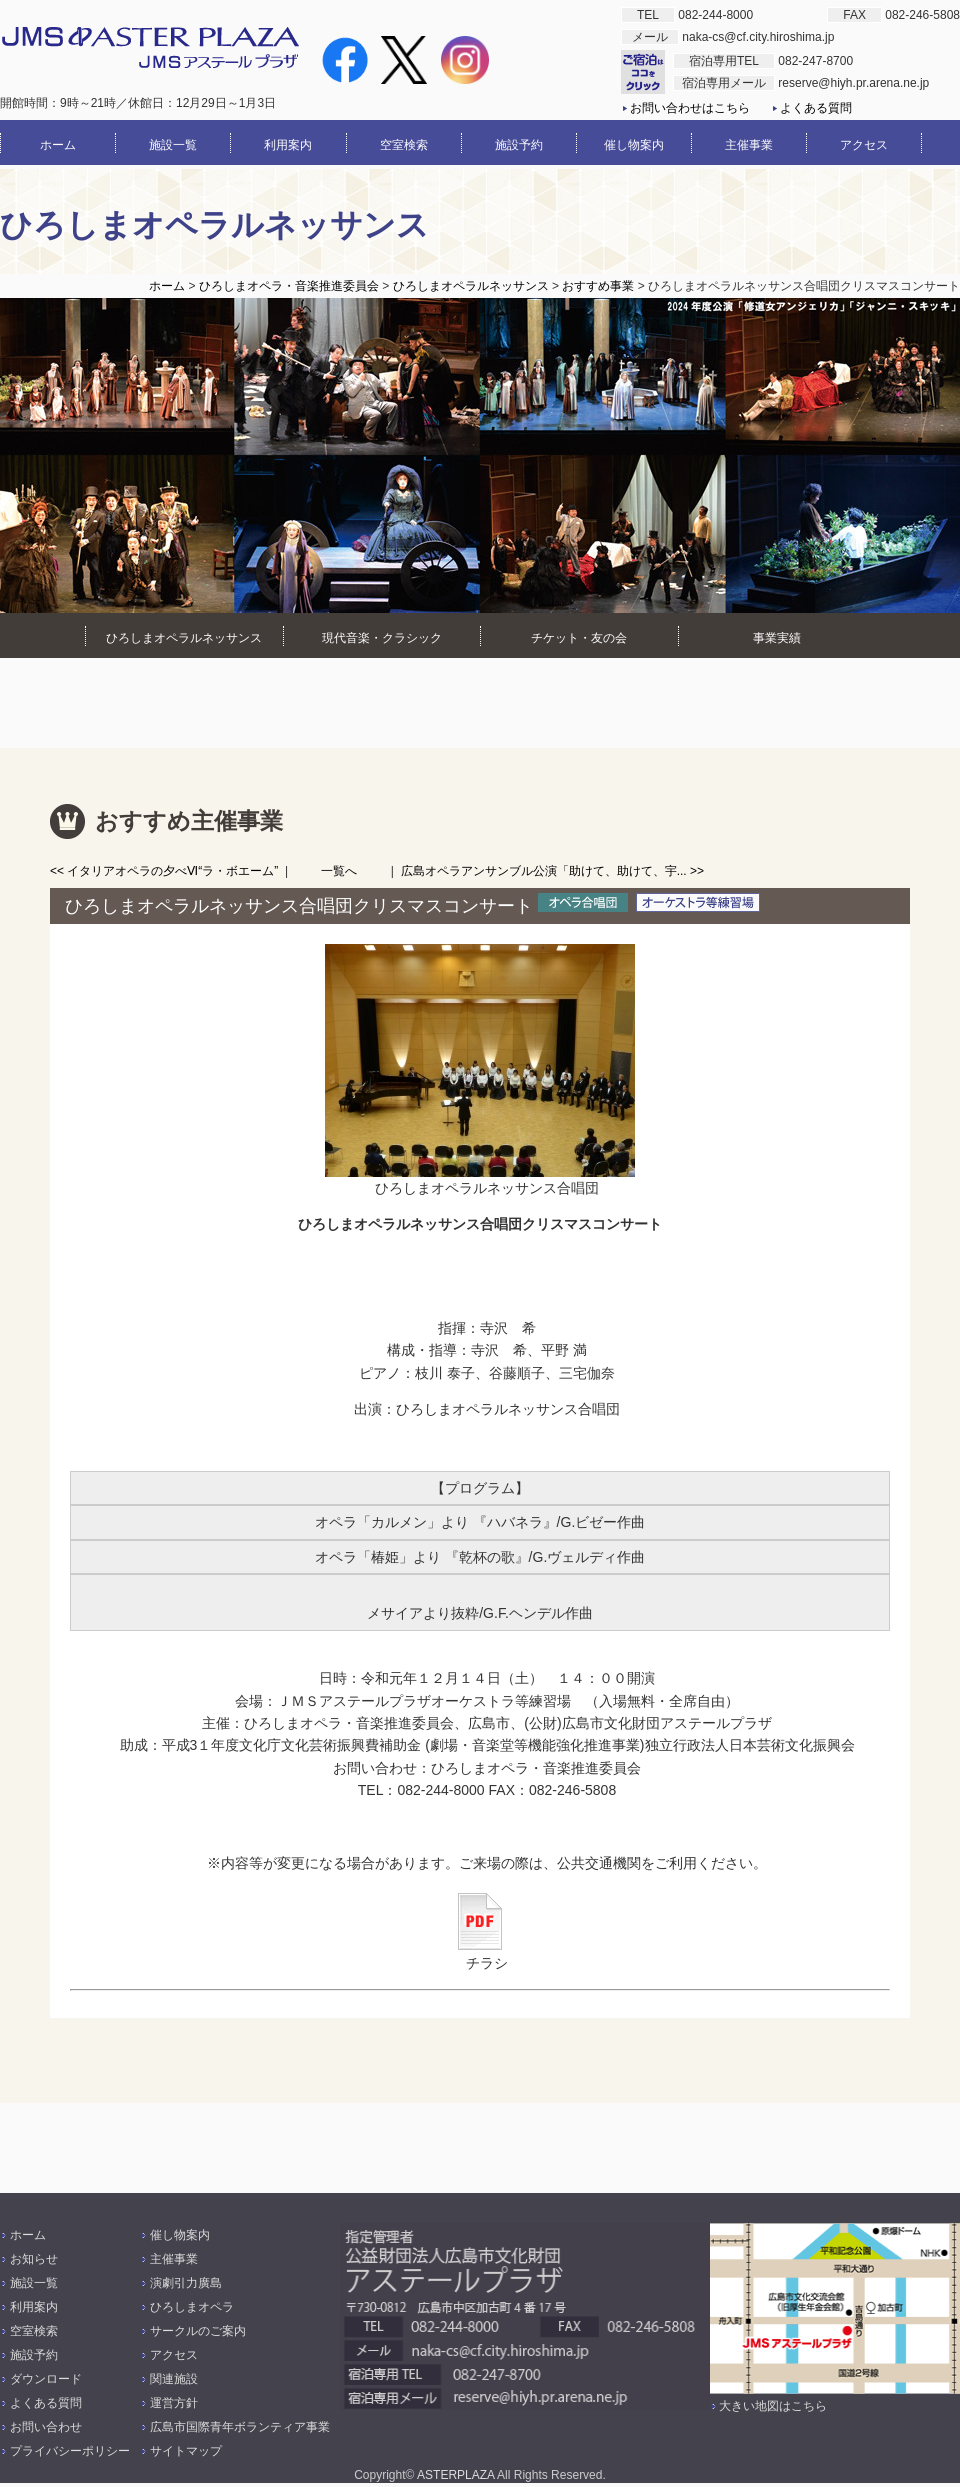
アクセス (174, 2355)
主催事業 (174, 2259)
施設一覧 (34, 2283)
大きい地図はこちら (773, 2406)
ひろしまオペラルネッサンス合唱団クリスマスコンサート (299, 906)
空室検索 (34, 2331)
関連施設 (174, 2379)
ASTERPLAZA (455, 2475)
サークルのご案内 (198, 2331)
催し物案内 (180, 2235)
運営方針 (174, 2403)
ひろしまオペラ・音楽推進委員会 (289, 286)
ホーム (167, 286)
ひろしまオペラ (192, 2307)
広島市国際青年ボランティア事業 (240, 2427)
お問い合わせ (46, 2427)
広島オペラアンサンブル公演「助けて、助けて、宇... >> (552, 871)
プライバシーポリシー (70, 2451)
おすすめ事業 (598, 286)
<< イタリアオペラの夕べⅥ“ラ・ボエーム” (164, 871)
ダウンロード (46, 2379)
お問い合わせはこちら (690, 108)
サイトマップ (186, 2451)
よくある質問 (816, 108)
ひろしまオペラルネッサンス (471, 286)
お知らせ (34, 2259)
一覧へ (339, 871)
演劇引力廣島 (186, 2283)
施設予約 (34, 2355)
